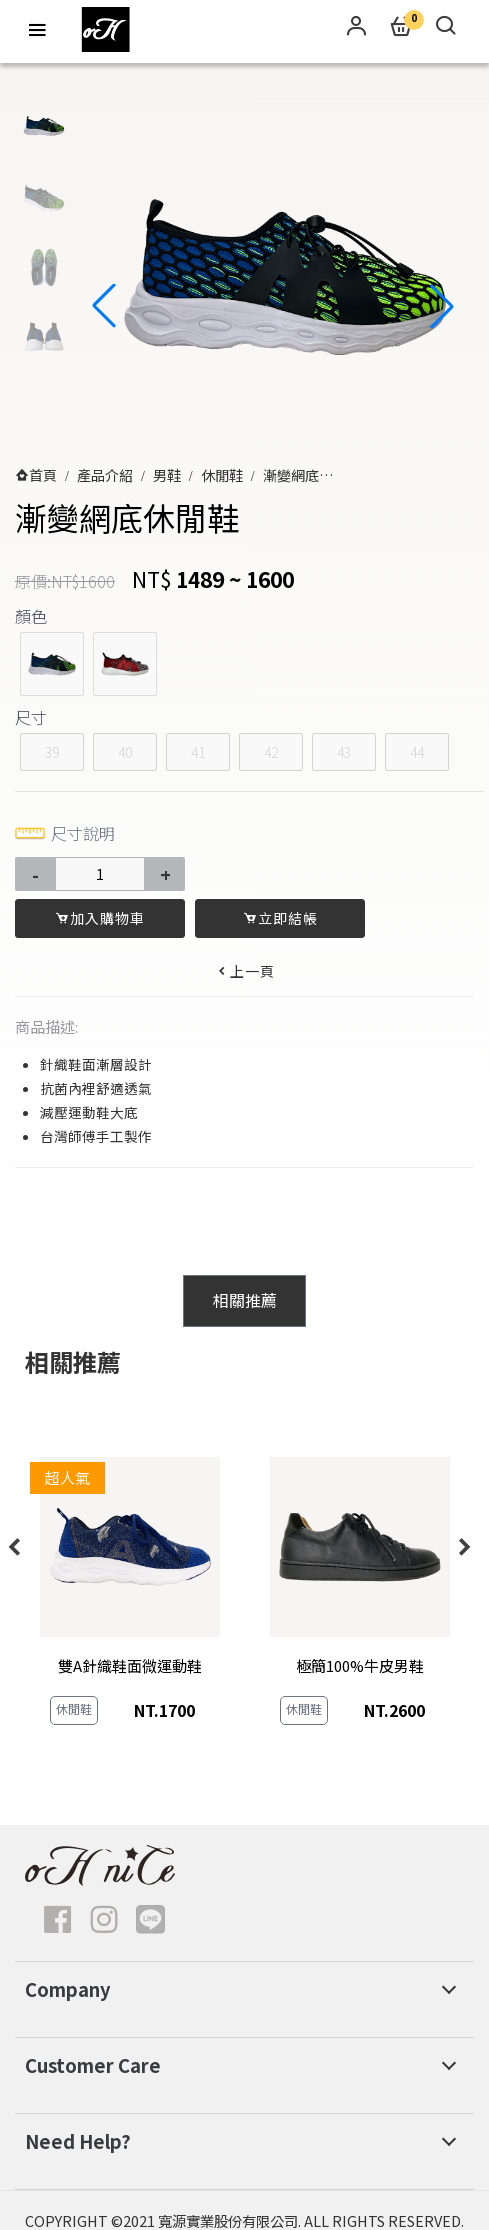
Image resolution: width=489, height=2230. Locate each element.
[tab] (244, 1301)
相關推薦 (245, 1300)
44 (417, 752)
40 (125, 752)
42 (271, 752)
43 (344, 752)
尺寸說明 (65, 833)
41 (198, 752)
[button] (442, 306)
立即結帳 (280, 918)
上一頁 (245, 971)
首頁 (43, 475)
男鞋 (167, 475)
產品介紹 (105, 475)
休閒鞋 (222, 475)
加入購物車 (100, 918)
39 (52, 752)
